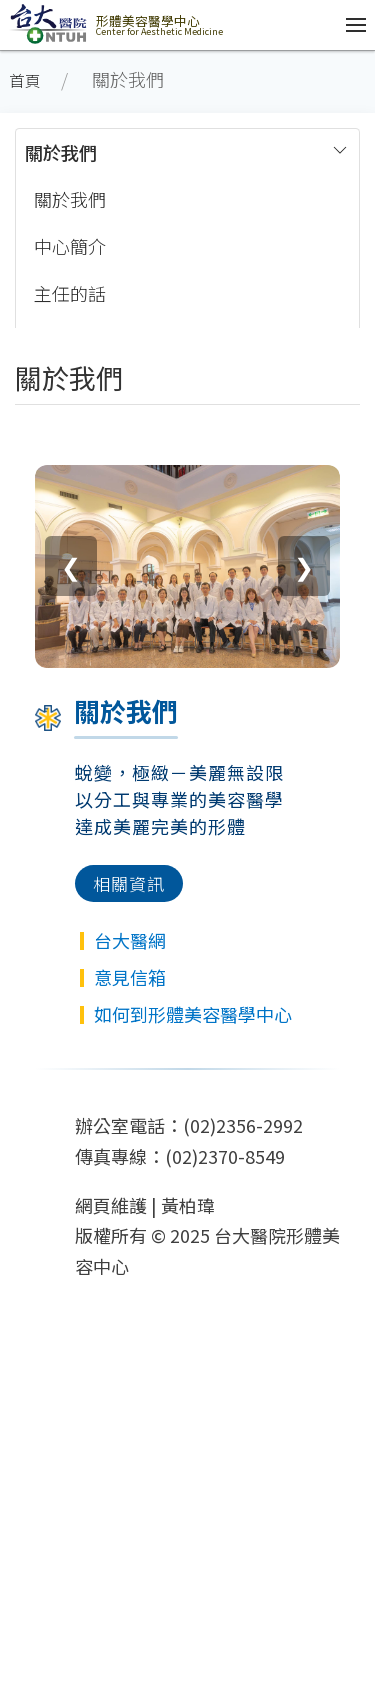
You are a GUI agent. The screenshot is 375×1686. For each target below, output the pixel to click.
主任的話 (70, 293)
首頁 (25, 80)
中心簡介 (70, 246)
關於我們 (61, 152)
